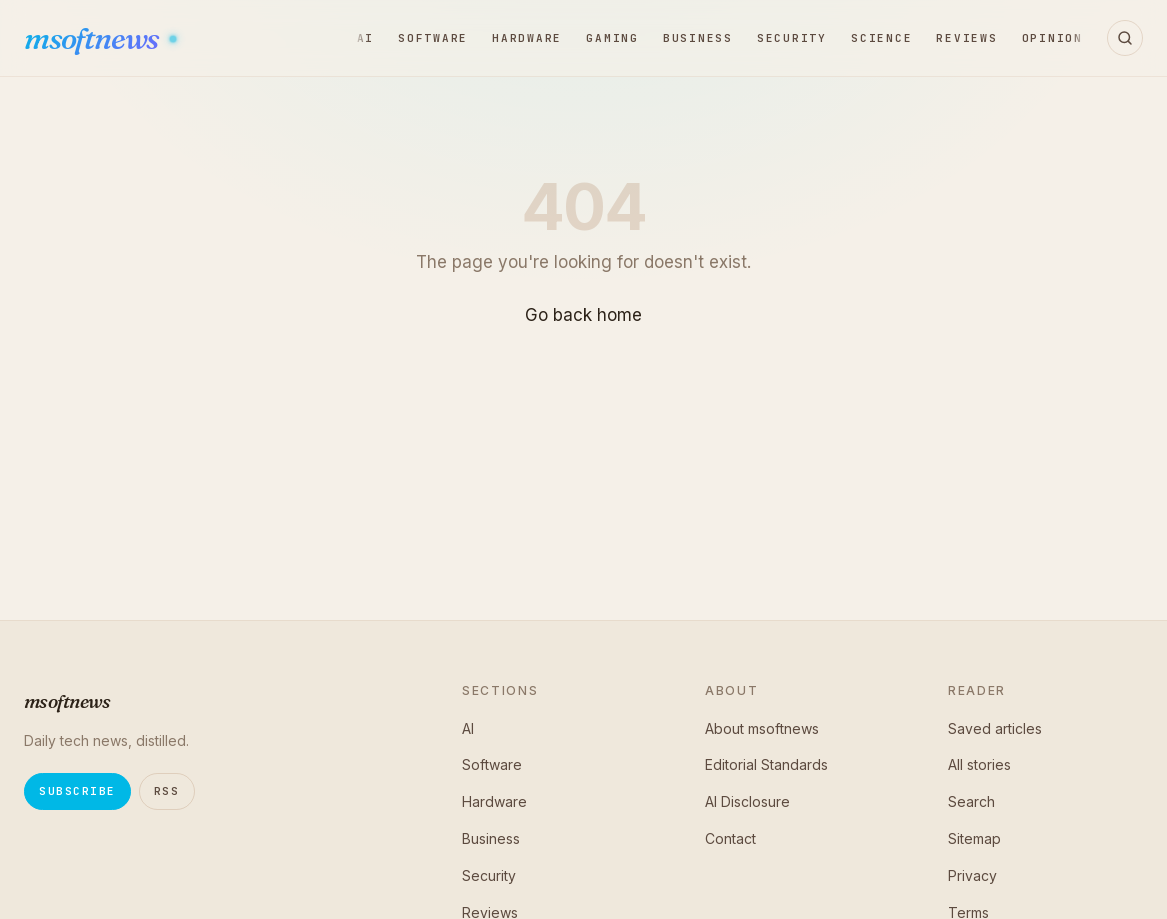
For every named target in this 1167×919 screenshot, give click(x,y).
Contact (730, 838)
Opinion (1052, 38)
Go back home (583, 315)
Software (433, 38)
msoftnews (93, 38)
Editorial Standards (766, 764)
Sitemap (974, 838)
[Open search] (1125, 38)
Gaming (612, 38)
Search (971, 801)
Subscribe (77, 791)
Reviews (966, 38)
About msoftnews (762, 728)
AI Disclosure (747, 801)
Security (792, 38)
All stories (979, 764)
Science (881, 38)
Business (698, 38)
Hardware (527, 38)
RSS (167, 791)
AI (366, 38)
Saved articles (995, 728)
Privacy (972, 875)
